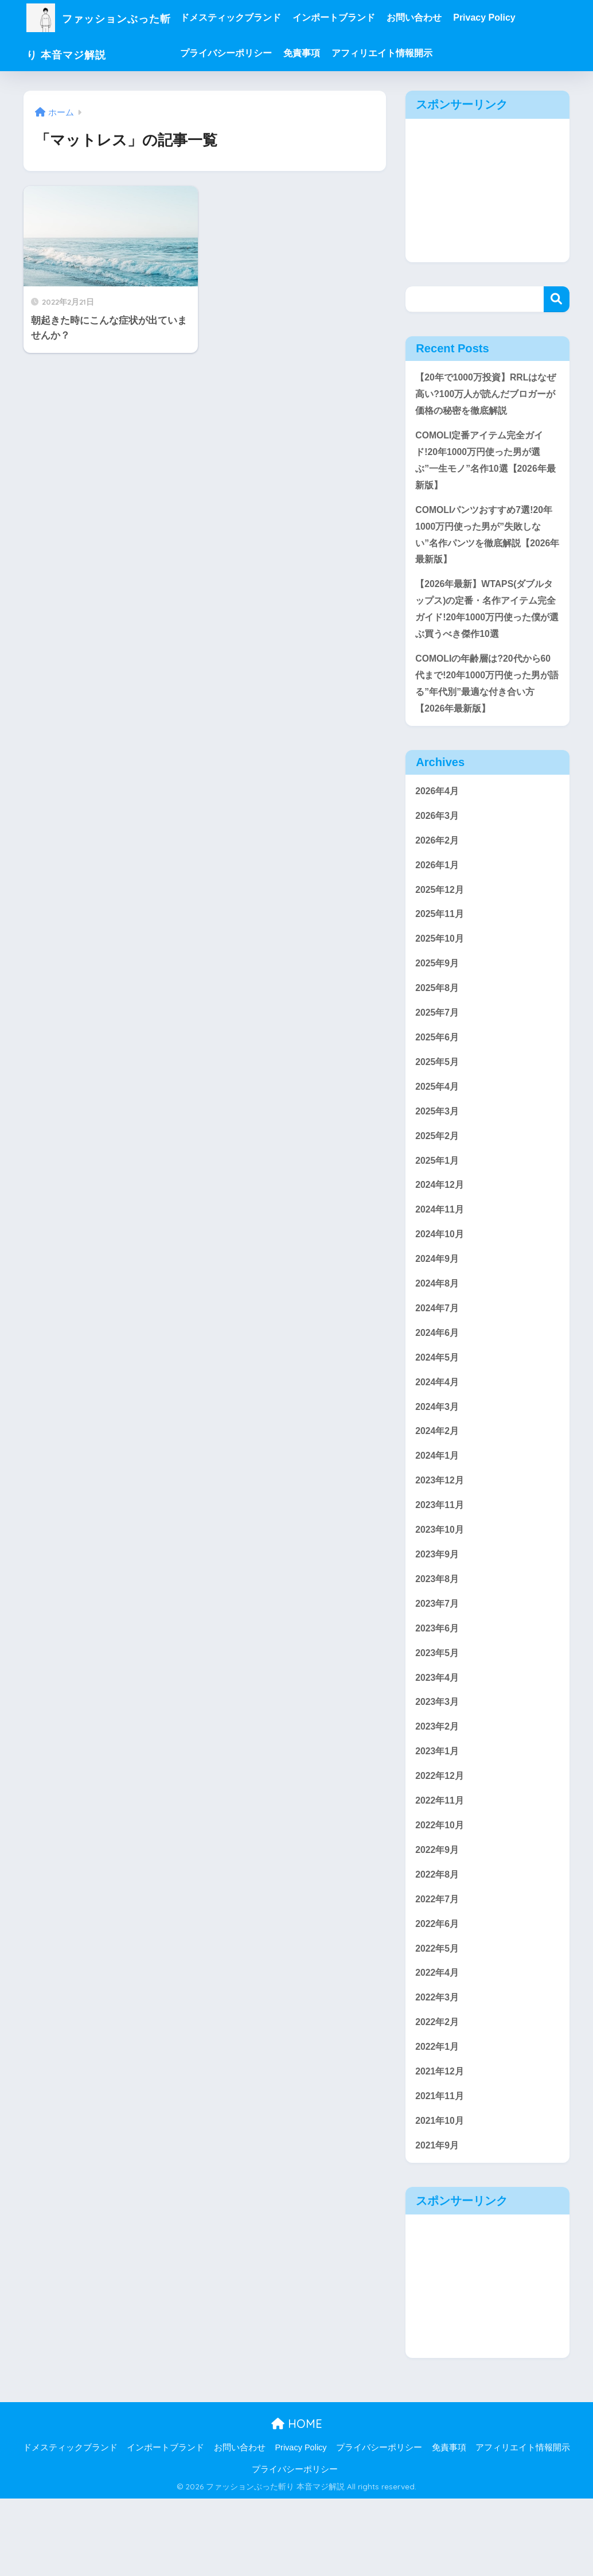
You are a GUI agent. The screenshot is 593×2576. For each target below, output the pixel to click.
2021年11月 (441, 2170)
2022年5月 (438, 2016)
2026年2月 (438, 862)
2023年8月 (438, 1632)
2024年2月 (438, 1477)
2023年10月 (441, 1580)
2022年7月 (438, 1965)
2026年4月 (438, 811)
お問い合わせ (439, 17)
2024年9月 (438, 1298)
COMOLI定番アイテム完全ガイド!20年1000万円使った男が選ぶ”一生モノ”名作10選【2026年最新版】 (485, 465)
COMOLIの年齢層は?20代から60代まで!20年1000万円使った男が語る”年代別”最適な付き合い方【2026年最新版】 (487, 701)
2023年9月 (438, 1606)
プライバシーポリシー (251, 53)
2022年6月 (438, 1991)
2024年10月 (441, 1273)
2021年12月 (441, 2145)
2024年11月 (441, 1247)
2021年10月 (441, 2196)
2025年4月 (438, 1119)
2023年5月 (438, 1709)
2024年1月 (438, 1503)
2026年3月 (438, 837)
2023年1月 (438, 1811)
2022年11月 (441, 1863)
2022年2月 (438, 2093)
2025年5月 (438, 1093)
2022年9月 (438, 1914)
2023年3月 (438, 1760)
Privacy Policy (509, 17)
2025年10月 (441, 964)
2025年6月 (438, 1067)
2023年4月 (438, 1734)
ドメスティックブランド (255, 17)
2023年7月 (438, 1657)
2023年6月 (438, 1683)
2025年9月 (438, 990)
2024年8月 (438, 1324)
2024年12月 (441, 1221)
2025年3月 (438, 1144)
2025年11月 (441, 939)
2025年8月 (438, 1016)
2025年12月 (441, 913)
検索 (556, 299)
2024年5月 (438, 1401)
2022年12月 (441, 1837)
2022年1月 (438, 2119)
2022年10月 (441, 1888)
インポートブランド (359, 17)
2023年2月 (438, 1786)
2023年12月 (441, 1529)
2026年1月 (438, 888)
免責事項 (327, 53)
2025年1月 (438, 1196)
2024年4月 (438, 1426)
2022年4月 (438, 2042)
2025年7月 (438, 1041)
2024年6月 (438, 1375)
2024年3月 (438, 1452)
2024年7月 (438, 1350)
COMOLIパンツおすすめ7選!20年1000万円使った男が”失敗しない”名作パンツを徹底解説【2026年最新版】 (487, 544)
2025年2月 (438, 1170)
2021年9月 (438, 2222)
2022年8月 (438, 1939)
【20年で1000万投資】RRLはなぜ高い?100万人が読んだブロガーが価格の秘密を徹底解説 (485, 395)
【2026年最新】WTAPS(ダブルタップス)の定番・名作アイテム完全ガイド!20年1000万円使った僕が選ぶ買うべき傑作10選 (486, 622)
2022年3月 (438, 2068)
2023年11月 (441, 1554)
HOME (296, 2500)
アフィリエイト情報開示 (407, 53)
